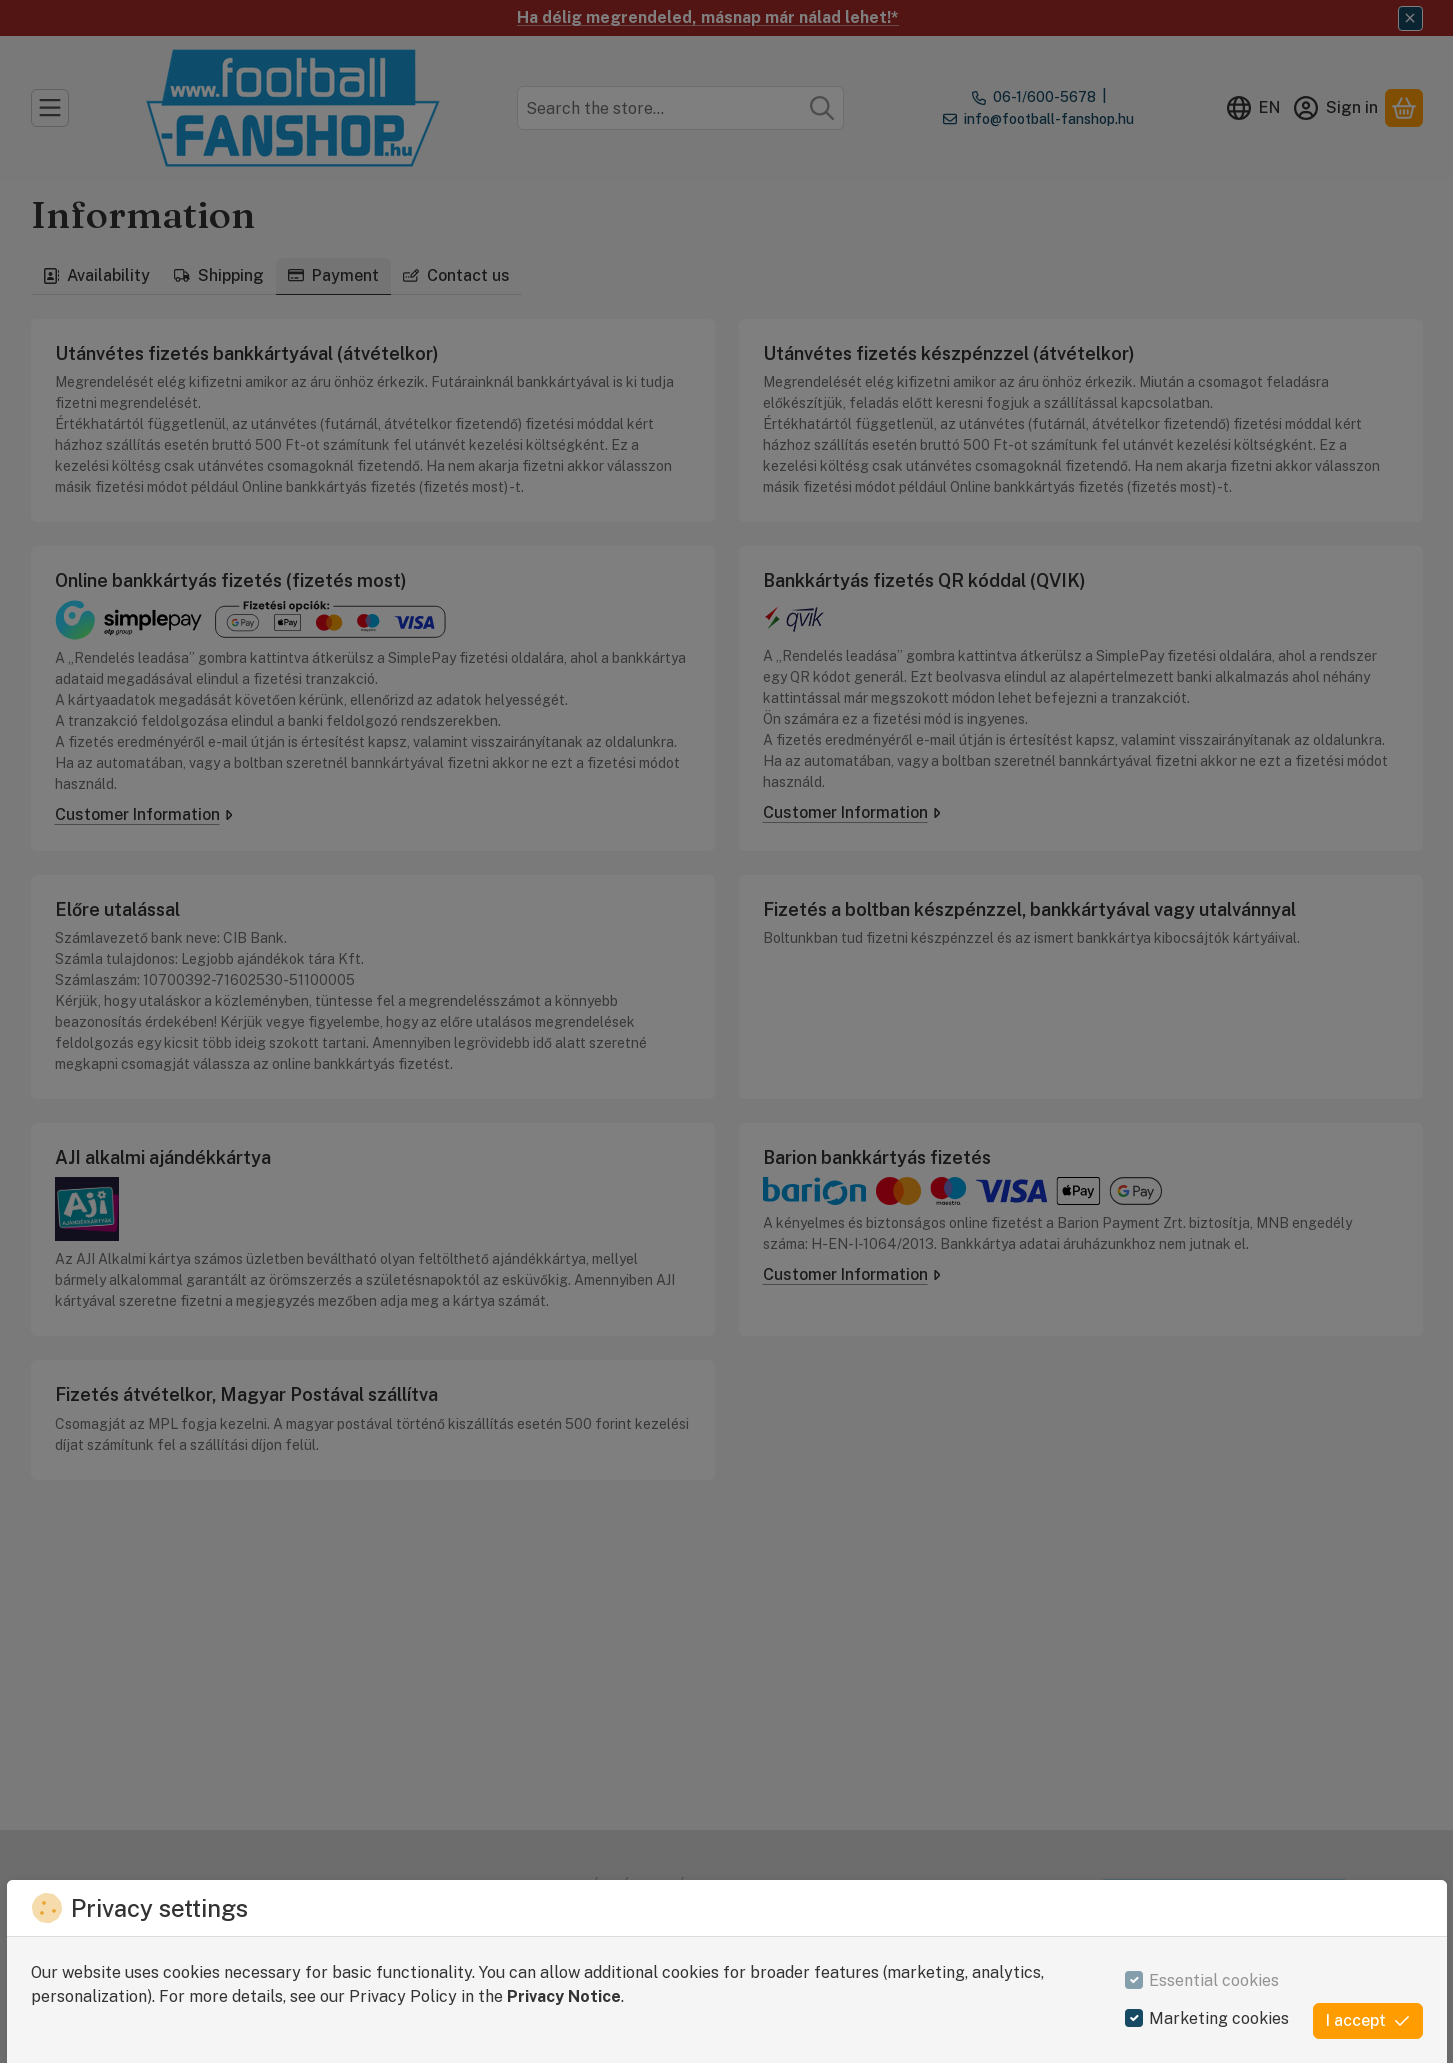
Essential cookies (1214, 1980)
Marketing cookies (1219, 2018)
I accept (1368, 2020)
